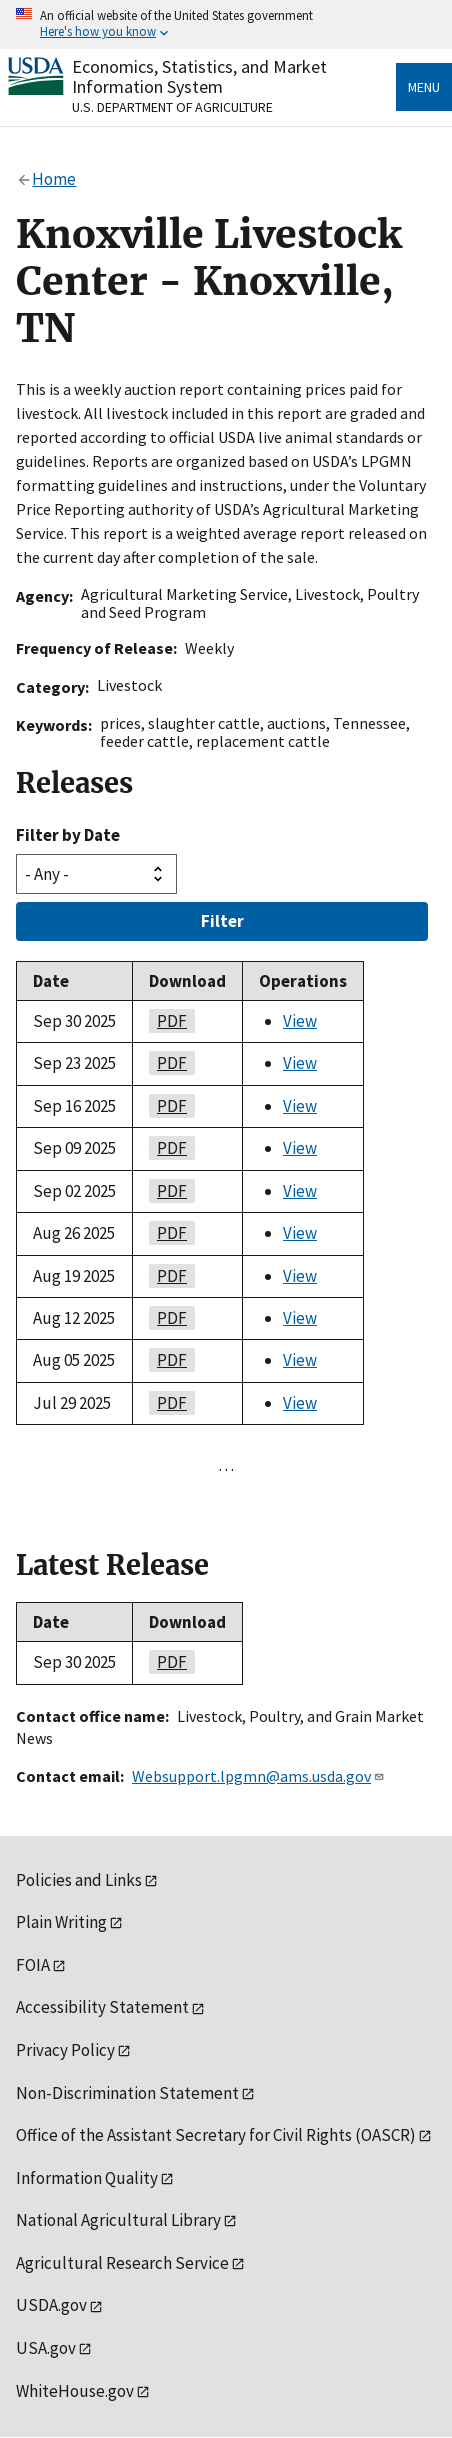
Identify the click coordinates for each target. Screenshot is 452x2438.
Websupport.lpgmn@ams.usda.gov (258, 1776)
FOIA (33, 1965)
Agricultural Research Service (122, 2263)
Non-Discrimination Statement (127, 2093)
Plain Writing (61, 1922)
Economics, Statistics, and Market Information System (199, 76)
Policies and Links (79, 1880)
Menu (424, 87)
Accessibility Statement (102, 2007)
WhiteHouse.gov (75, 2391)
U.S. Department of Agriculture (172, 107)
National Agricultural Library (118, 2220)
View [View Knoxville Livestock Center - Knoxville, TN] (300, 1021)
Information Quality (87, 2178)
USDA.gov (51, 2305)
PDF (168, 1021)
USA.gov (46, 2348)
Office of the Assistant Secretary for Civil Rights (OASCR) (216, 2135)
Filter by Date (68, 835)
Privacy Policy (65, 2050)
